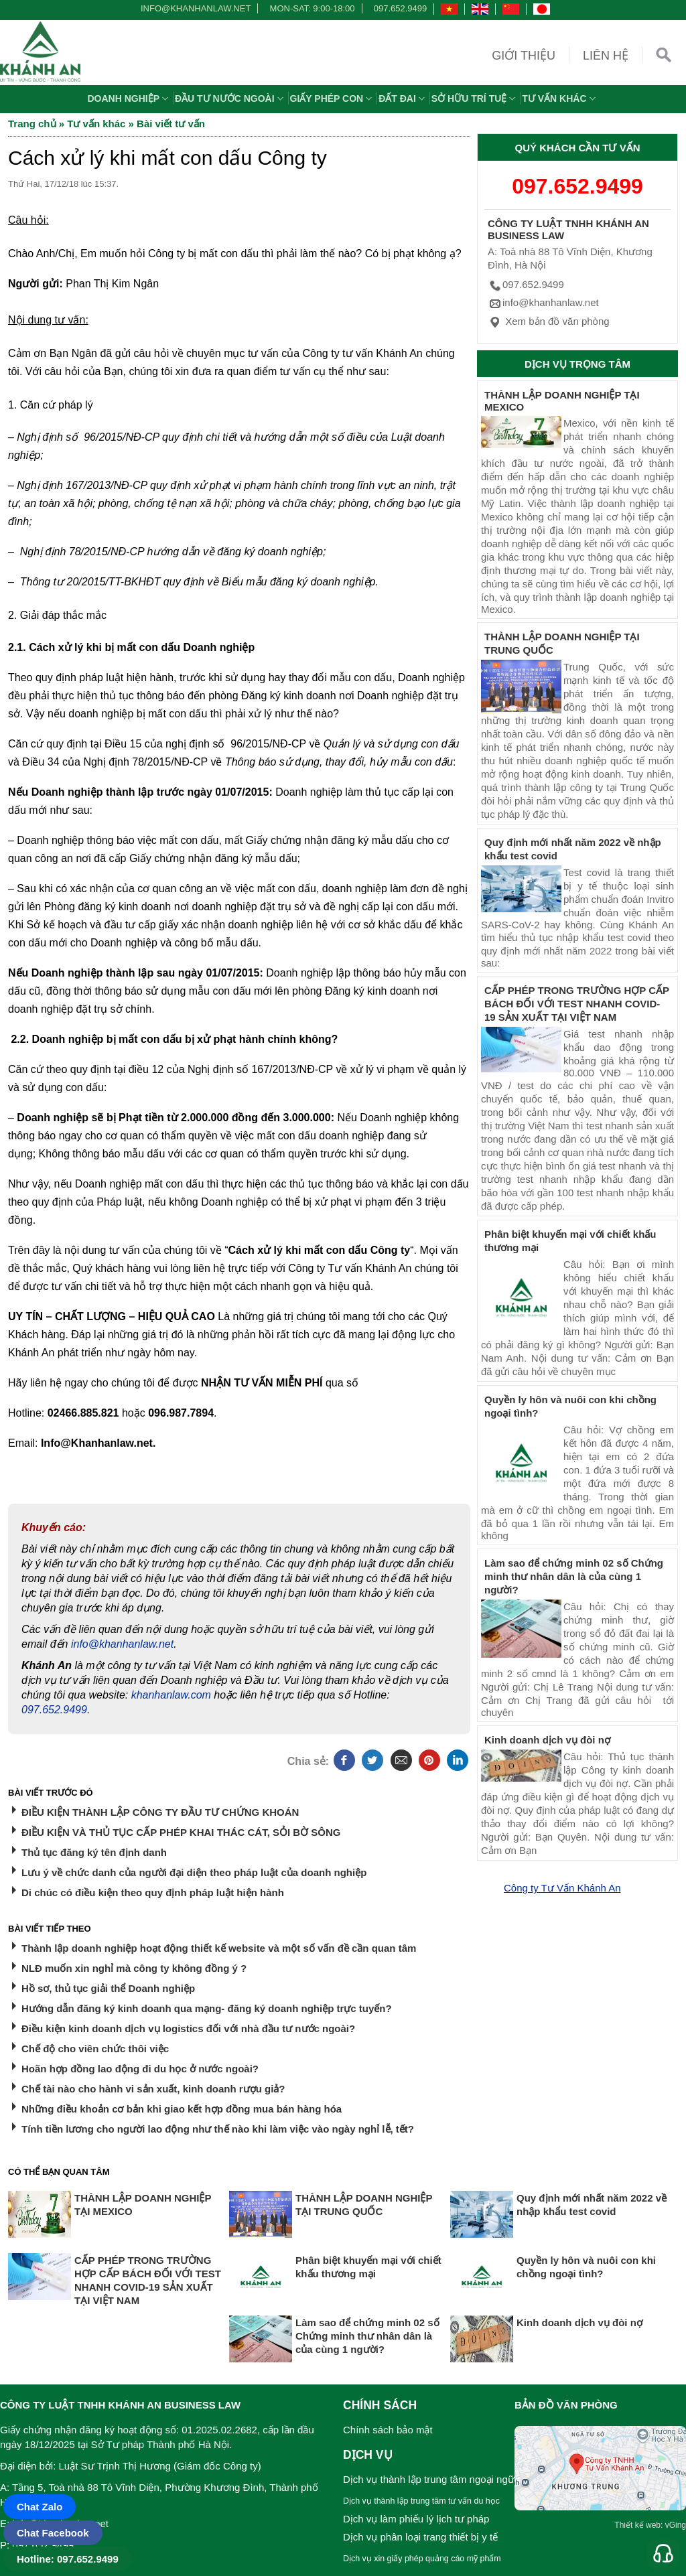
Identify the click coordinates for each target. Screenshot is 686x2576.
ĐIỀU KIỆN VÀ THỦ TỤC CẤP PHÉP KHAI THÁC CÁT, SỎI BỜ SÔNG (180, 1832)
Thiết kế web (637, 2525)
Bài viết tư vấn (171, 123)
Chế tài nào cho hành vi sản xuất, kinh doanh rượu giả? (153, 2088)
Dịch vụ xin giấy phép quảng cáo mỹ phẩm (422, 2558)
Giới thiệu (523, 55)
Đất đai (403, 98)
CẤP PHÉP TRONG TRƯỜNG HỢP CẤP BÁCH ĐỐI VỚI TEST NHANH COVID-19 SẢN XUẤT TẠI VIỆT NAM (576, 1004)
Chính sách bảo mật (388, 2429)
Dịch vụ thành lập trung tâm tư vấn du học (421, 2501)
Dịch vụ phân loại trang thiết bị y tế (420, 2537)
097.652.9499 (400, 8)
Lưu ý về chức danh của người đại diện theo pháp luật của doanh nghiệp (193, 1872)
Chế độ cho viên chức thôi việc (95, 2048)
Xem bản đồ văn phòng (549, 321)
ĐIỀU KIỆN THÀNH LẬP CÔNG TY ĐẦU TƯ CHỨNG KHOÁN (160, 1812)
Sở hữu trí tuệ (475, 98)
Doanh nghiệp (129, 98)
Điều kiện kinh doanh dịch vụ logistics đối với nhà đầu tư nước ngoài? (188, 2028)
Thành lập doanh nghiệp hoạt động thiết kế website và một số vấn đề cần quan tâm (218, 1948)
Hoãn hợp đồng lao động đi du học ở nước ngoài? (140, 2068)
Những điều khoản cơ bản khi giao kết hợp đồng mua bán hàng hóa (181, 2109)
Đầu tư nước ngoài (231, 98)
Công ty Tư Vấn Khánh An (562, 1887)
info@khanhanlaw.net (193, 8)
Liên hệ (605, 55)
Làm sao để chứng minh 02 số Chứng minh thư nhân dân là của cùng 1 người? (573, 1576)
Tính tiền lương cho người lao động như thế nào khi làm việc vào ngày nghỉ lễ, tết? (217, 2129)
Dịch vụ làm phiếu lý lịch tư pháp (416, 2518)
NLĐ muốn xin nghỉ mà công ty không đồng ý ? (134, 1968)
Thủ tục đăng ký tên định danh (94, 1852)
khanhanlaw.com (171, 1695)
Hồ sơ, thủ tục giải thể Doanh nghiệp (108, 1988)
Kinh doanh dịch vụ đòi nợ (547, 1739)
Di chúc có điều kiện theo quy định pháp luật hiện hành (152, 1892)
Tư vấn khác (560, 98)
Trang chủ (32, 123)
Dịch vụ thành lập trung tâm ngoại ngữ (428, 2479)
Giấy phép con (333, 98)
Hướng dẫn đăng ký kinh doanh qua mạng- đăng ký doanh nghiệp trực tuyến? (206, 2008)
